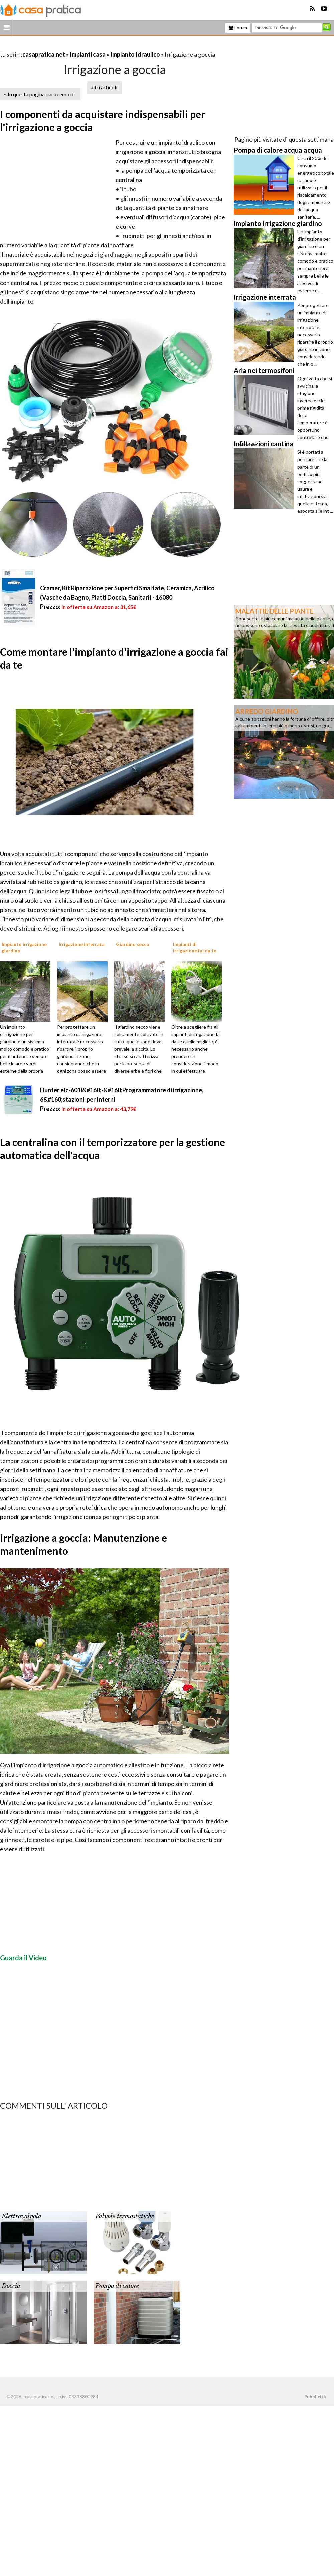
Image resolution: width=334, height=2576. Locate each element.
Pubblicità (315, 2396)
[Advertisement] (78, 46)
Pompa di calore (117, 2286)
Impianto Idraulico (135, 54)
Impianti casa (88, 54)
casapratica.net (43, 54)
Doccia (11, 2286)
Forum (238, 27)
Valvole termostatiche (124, 2216)
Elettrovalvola (21, 2216)
